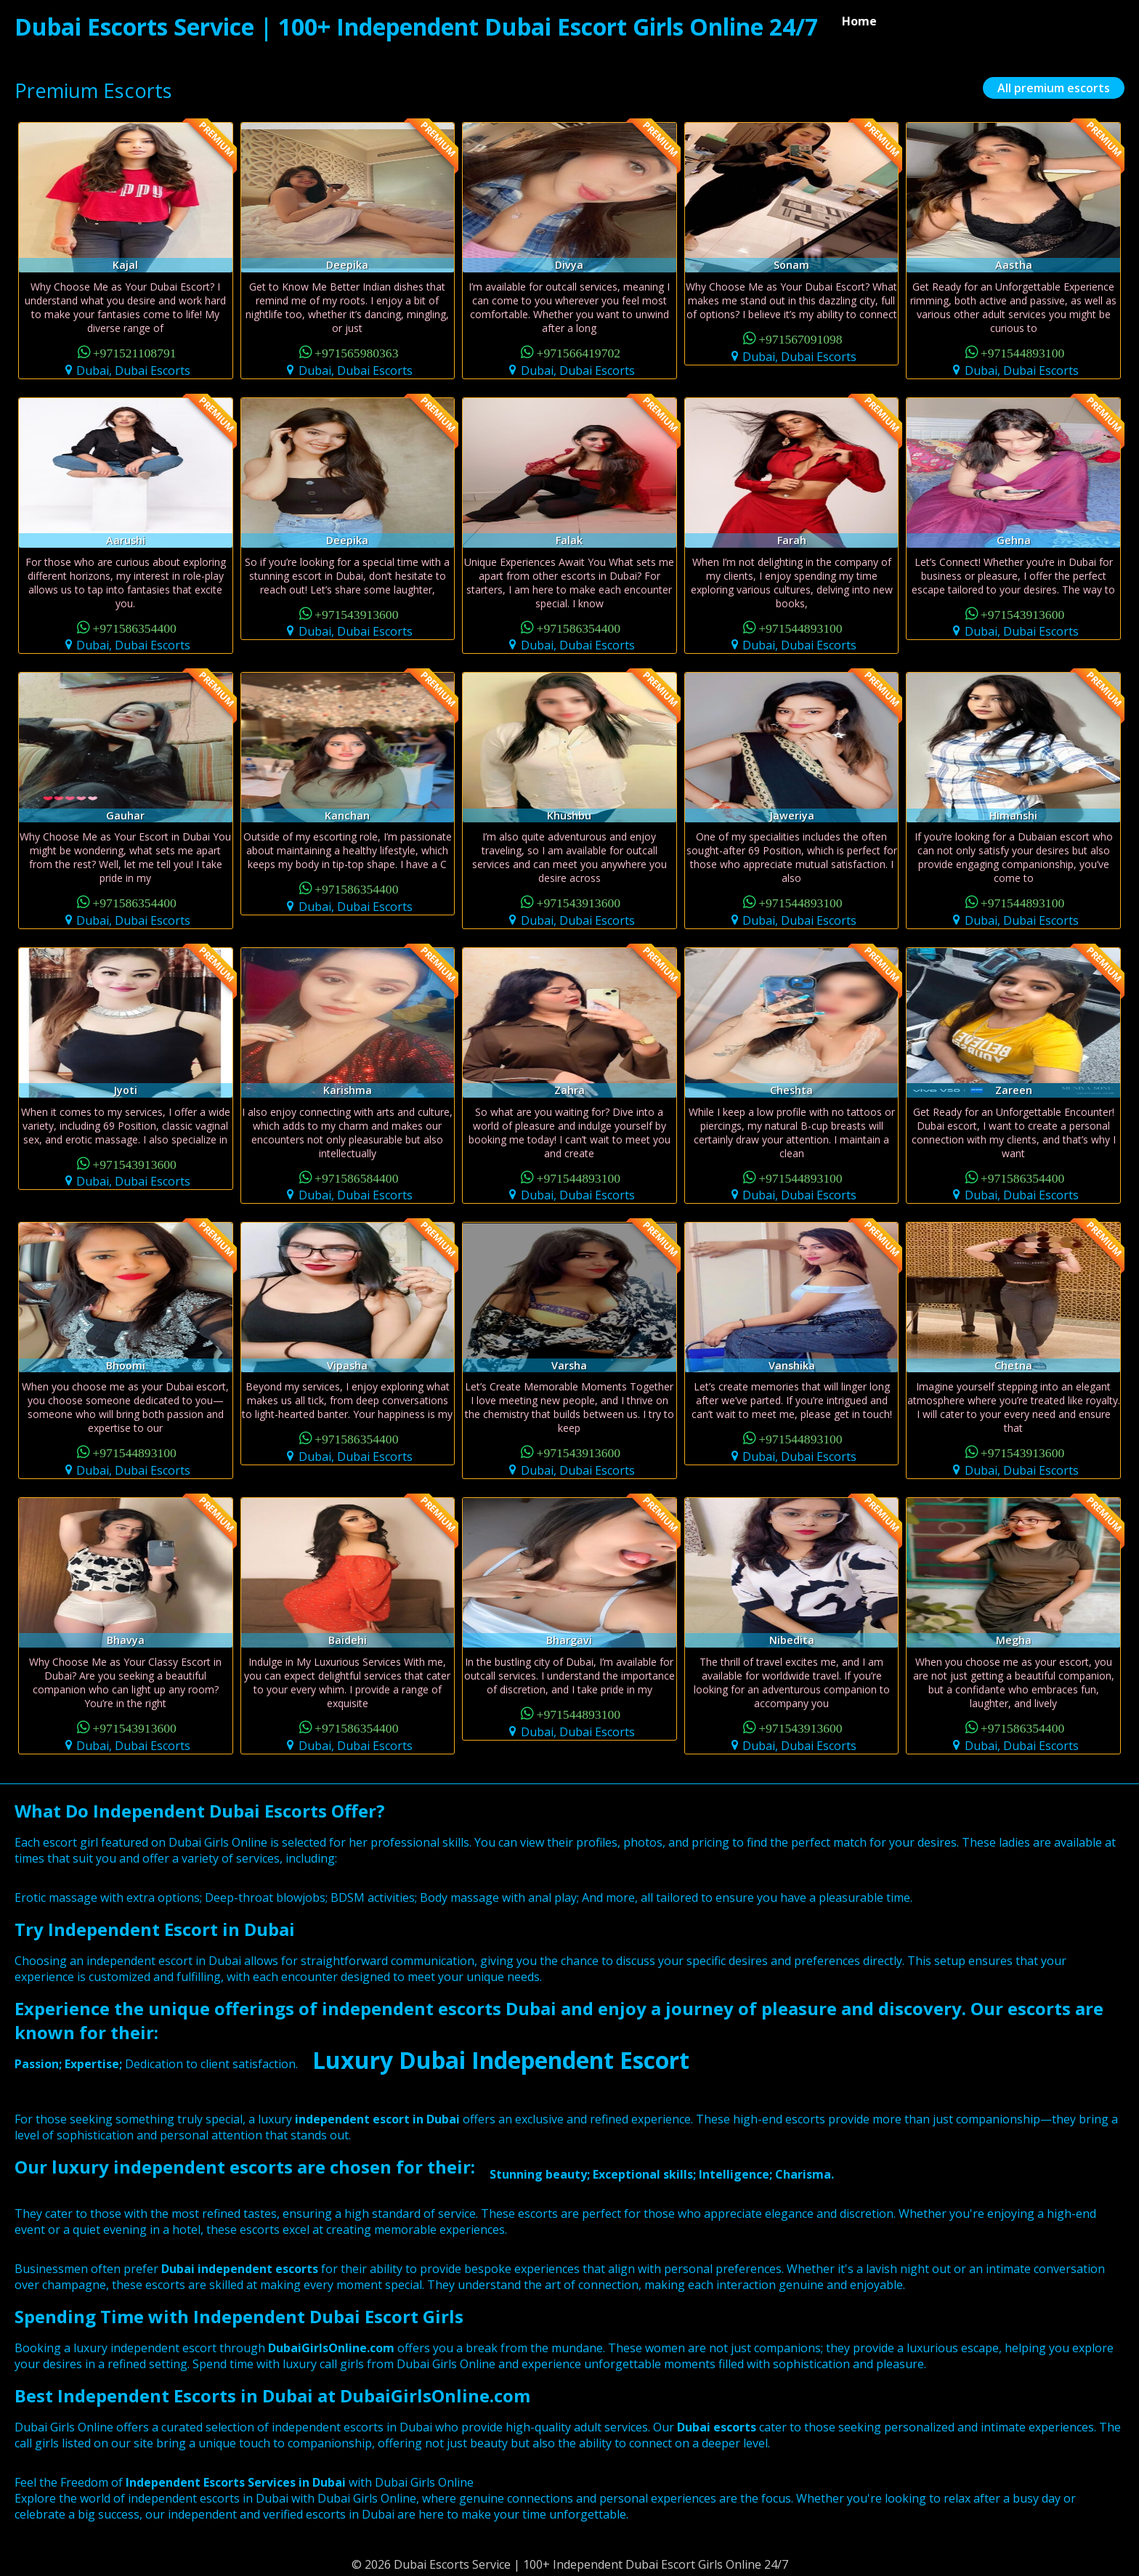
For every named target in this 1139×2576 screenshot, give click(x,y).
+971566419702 (579, 352)
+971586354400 (134, 627)
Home (859, 21)
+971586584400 (357, 1177)
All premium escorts (1053, 88)
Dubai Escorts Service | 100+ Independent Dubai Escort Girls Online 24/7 (416, 26)
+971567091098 (800, 338)
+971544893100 (1023, 352)
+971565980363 (357, 352)
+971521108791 (135, 352)
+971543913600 (357, 613)
